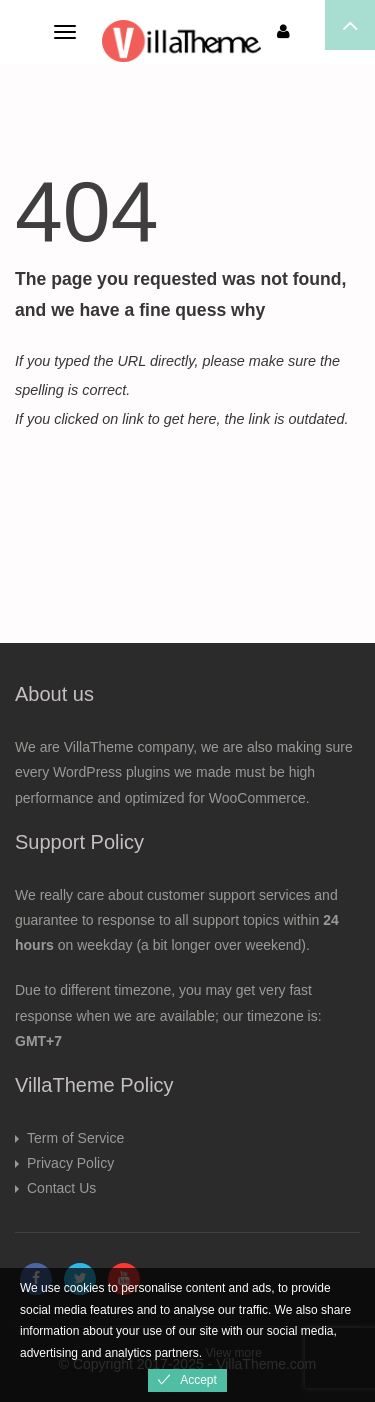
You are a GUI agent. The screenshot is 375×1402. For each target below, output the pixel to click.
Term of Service (75, 1138)
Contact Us (61, 1188)
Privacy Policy (70, 1163)
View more (233, 1353)
